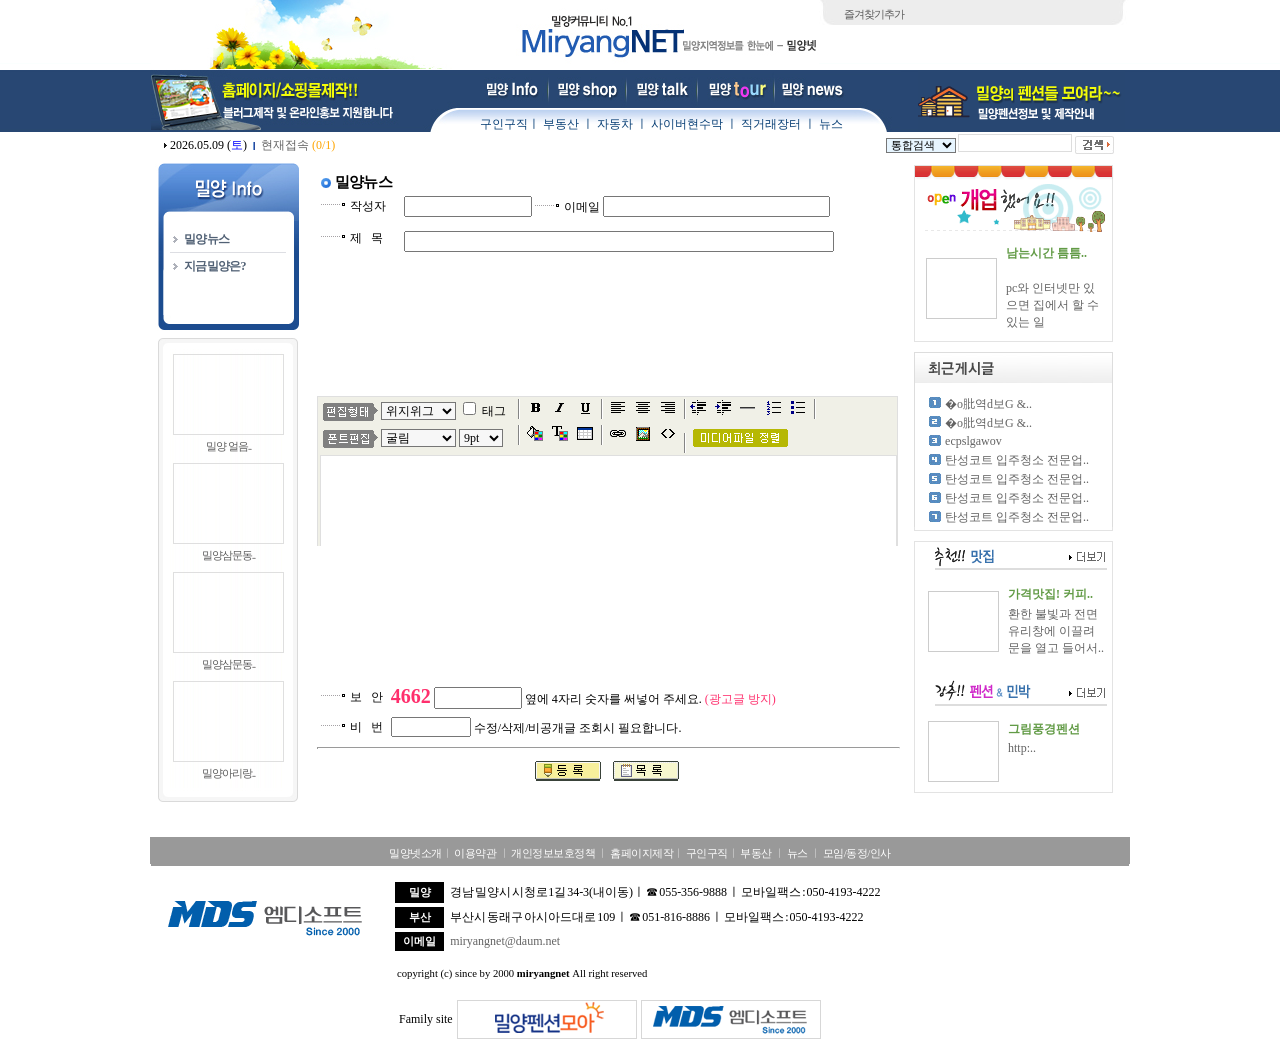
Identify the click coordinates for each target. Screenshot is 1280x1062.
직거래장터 (771, 124)
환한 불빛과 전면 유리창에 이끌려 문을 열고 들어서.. (1056, 631)
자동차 (615, 124)
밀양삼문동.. (229, 555)
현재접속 (298, 145)
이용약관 (475, 853)
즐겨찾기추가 (874, 14)
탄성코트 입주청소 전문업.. (1017, 460)
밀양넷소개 (415, 853)
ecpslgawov (973, 441)
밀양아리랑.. (229, 773)
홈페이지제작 (641, 853)
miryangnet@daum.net (505, 941)
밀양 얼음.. (228, 446)
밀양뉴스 (206, 239)
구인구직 (504, 124)
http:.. (1022, 748)
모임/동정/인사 (857, 853)
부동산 (561, 124)
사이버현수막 (687, 124)
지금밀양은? (215, 266)
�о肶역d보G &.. (988, 404)
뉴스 (831, 124)
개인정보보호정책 (553, 853)
